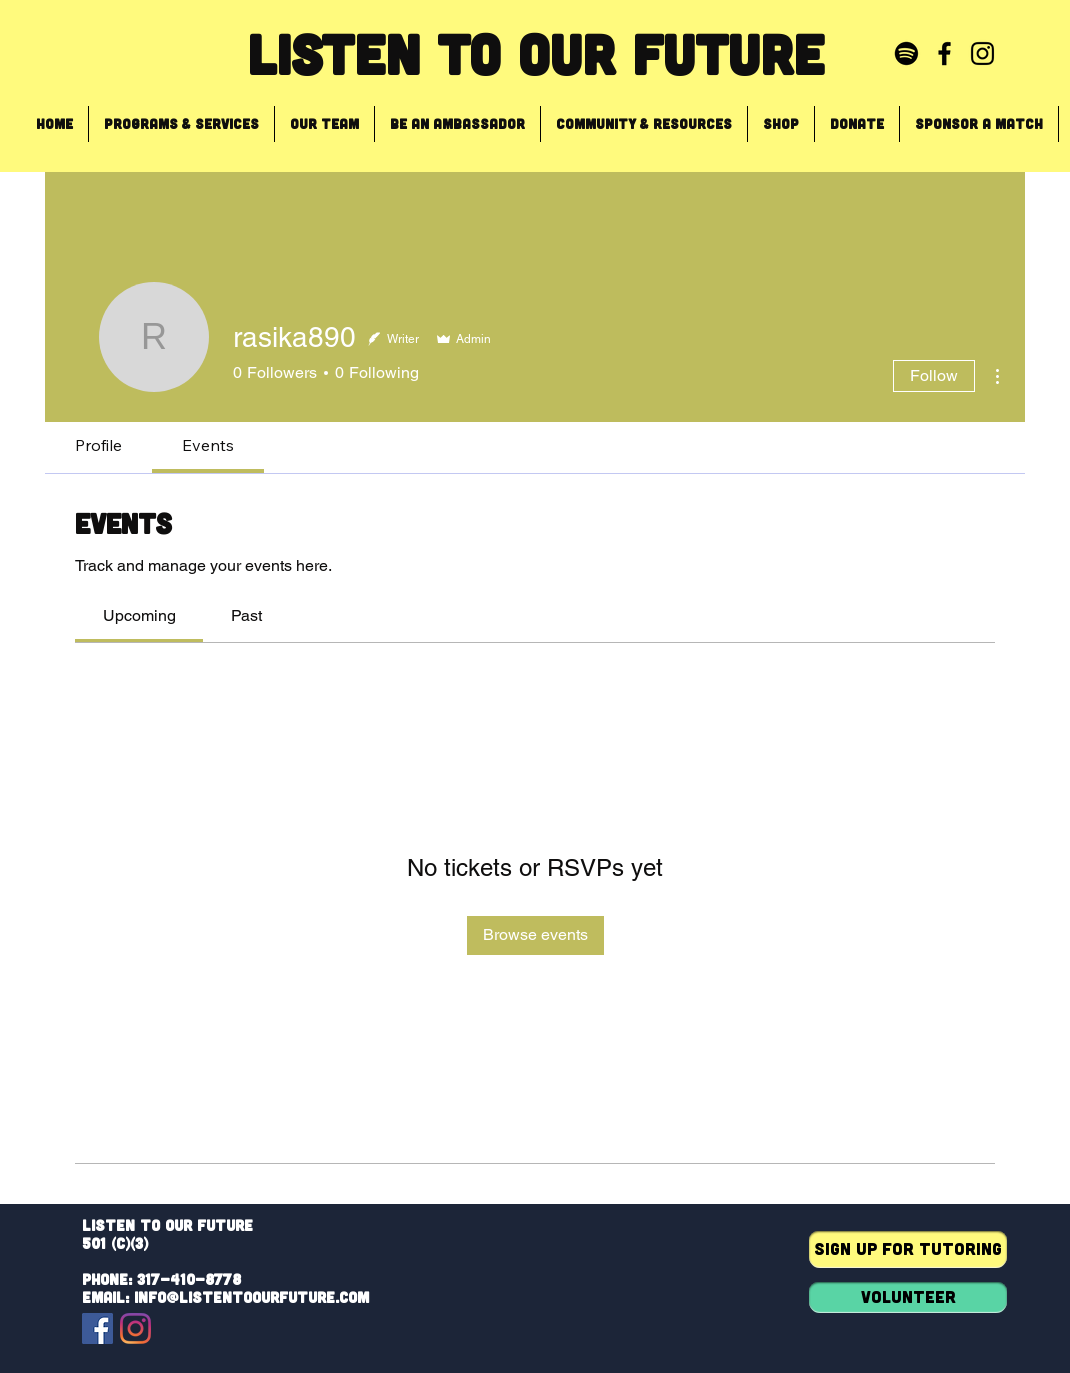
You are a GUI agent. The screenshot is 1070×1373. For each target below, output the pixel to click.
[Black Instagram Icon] (982, 53)
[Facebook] (97, 1328)
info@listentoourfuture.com (251, 1297)
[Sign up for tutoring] (908, 1249)
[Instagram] (135, 1328)
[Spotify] (906, 53)
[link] (139, 615)
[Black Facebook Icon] (944, 53)
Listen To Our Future (535, 53)
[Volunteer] (908, 1297)
